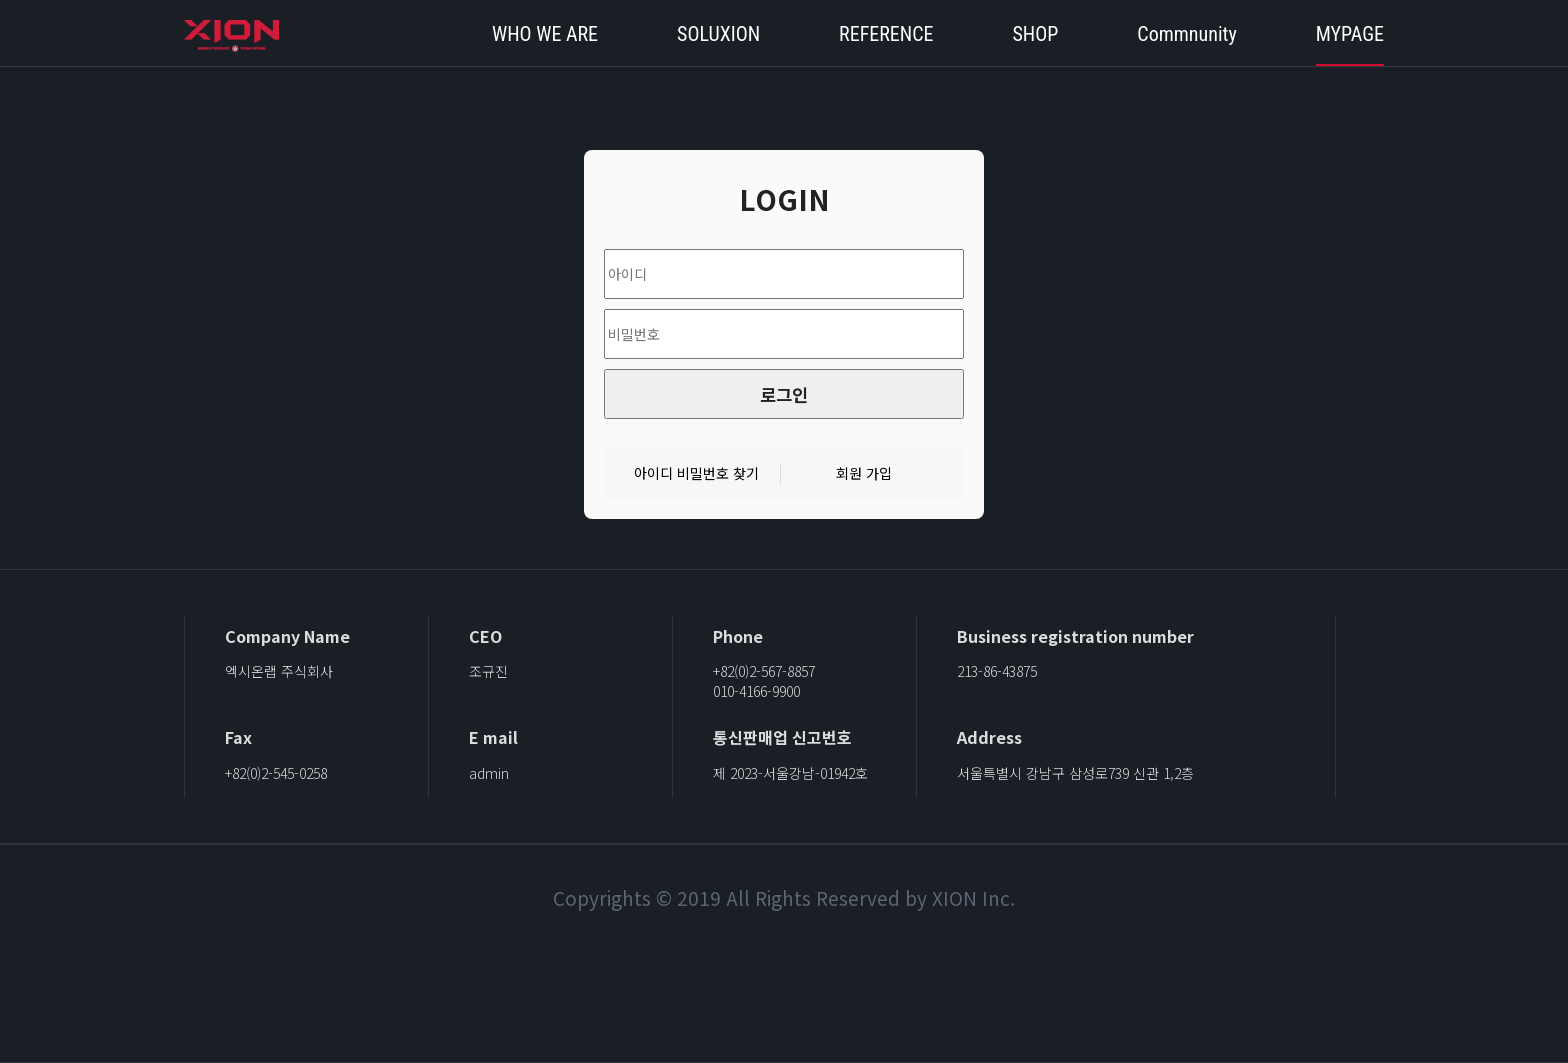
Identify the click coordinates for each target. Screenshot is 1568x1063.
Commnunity (1186, 34)
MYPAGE (1350, 34)
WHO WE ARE (545, 34)
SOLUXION (718, 34)
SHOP (1035, 34)
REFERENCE (886, 34)
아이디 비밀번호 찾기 (696, 473)
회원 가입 (864, 473)
